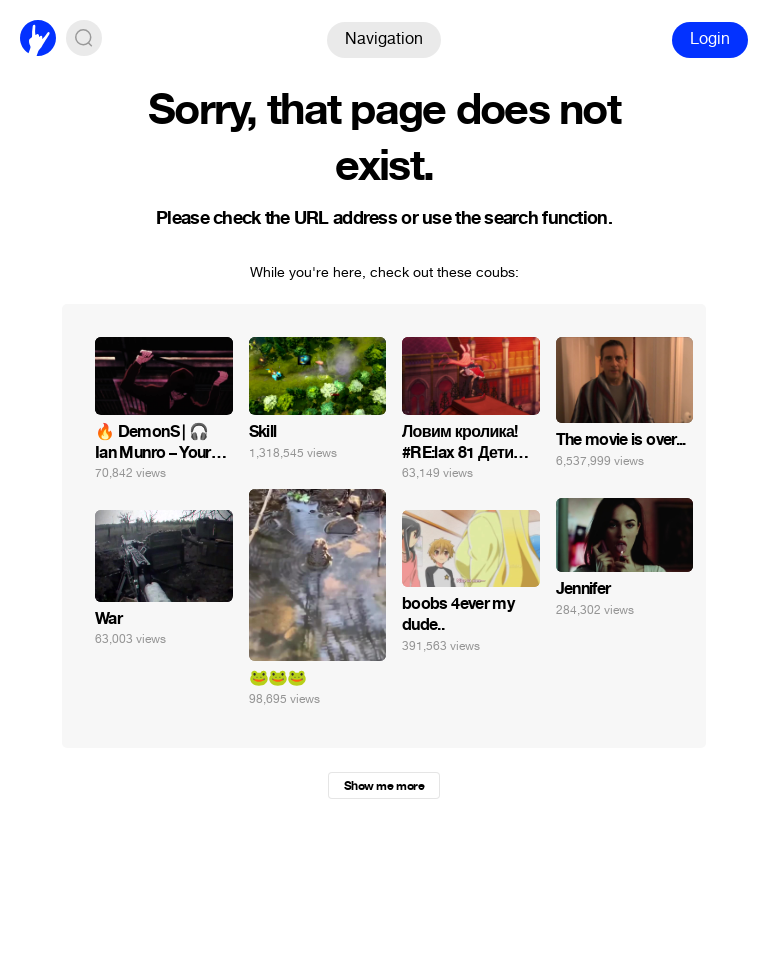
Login (710, 38)
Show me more (384, 786)
